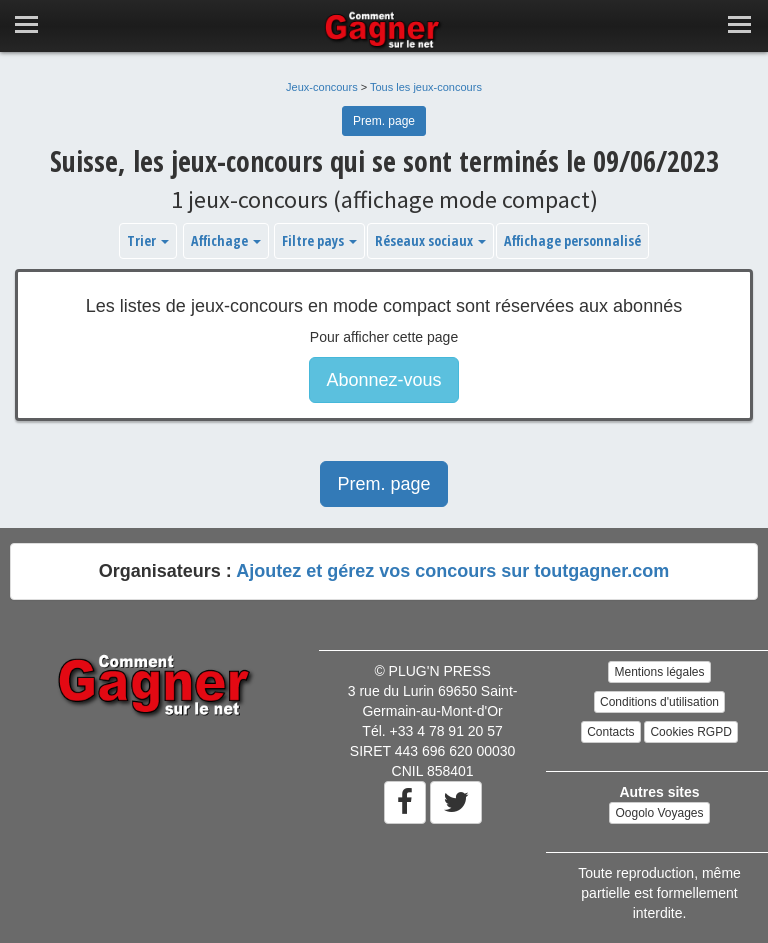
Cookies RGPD (690, 732)
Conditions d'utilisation (659, 702)
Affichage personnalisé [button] (572, 240)
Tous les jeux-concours (426, 87)
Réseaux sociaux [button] (430, 240)
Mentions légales (659, 672)
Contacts (610, 732)
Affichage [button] (226, 240)
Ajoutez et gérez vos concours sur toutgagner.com (452, 571)
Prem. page (384, 121)
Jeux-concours (322, 87)
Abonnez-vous (383, 380)
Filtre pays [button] (319, 240)
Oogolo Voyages (659, 813)
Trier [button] (148, 240)
